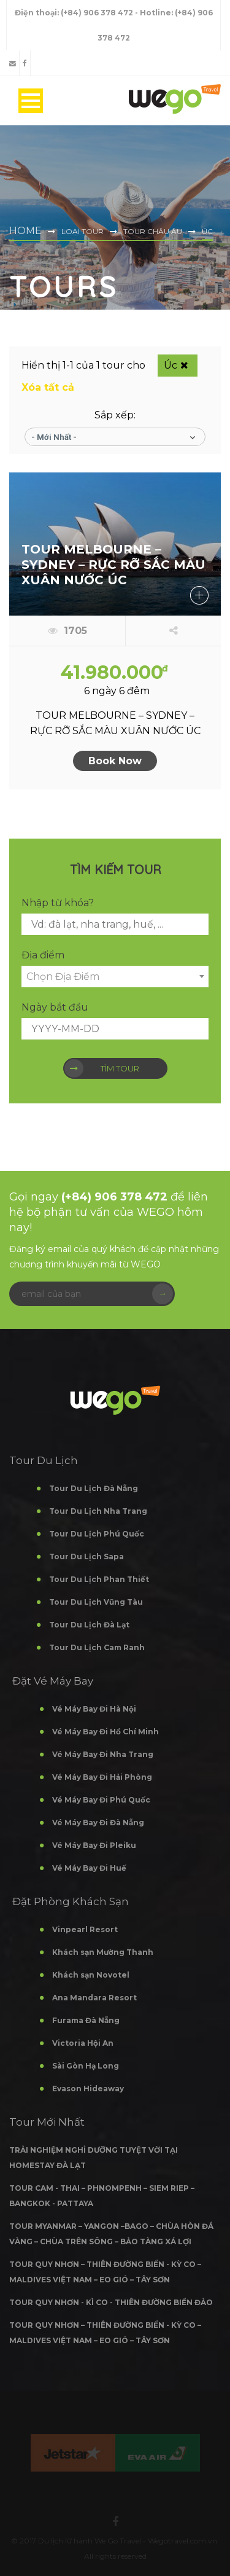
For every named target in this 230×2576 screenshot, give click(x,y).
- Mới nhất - (54, 437)
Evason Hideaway (88, 2088)
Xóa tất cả (47, 387)
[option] (73, 2453)
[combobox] (115, 976)
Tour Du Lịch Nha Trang (98, 1511)
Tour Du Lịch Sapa (86, 1556)
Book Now (115, 761)
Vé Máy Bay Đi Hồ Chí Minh (105, 1731)
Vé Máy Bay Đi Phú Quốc (101, 1799)
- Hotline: (155, 12)
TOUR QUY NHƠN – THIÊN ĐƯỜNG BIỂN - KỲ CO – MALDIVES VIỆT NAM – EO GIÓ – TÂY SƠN (105, 2272)
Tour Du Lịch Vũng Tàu (96, 1602)
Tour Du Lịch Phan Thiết (99, 1579)
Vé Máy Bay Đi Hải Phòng (102, 1777)
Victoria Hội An (82, 2043)
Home (25, 231)
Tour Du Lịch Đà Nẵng (93, 1488)
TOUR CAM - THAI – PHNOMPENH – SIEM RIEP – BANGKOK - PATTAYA (101, 2195)
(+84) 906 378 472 (98, 12)
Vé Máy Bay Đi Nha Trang (102, 1754)
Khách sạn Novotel (90, 1974)
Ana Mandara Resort (94, 1997)
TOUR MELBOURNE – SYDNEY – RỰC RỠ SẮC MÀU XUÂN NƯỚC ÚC (113, 564)
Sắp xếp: (115, 415)
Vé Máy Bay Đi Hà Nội (94, 1708)
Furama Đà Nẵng (86, 2020)
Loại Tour (82, 231)
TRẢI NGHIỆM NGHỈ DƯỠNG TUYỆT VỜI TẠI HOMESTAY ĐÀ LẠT (93, 2157)
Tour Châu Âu (152, 231)
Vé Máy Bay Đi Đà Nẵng (98, 1822)
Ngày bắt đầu (54, 1007)
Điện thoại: (38, 12)
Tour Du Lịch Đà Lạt (89, 1624)
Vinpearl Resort (85, 1929)
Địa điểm (42, 955)
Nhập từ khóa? (57, 903)
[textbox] (115, 976)
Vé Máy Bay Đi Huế (89, 1868)
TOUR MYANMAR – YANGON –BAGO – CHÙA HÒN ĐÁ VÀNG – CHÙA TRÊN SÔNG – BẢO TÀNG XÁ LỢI (111, 2234)
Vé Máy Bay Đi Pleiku (94, 1845)
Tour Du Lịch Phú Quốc (96, 1533)
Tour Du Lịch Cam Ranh (97, 1647)
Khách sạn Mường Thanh (102, 1952)
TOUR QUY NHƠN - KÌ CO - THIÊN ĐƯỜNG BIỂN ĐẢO (111, 2302)
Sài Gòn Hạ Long (85, 2065)
